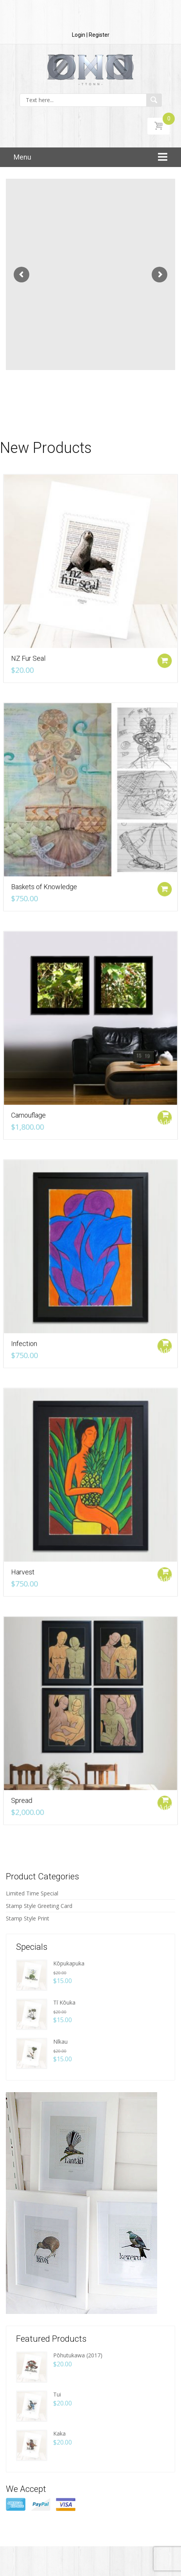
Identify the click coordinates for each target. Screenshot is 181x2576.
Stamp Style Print (27, 1918)
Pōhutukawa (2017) (77, 2355)
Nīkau (60, 2041)
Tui (57, 2394)
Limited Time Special (32, 1893)
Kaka (59, 2433)
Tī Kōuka (64, 2002)
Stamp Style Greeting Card (39, 1906)
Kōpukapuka (68, 1963)
